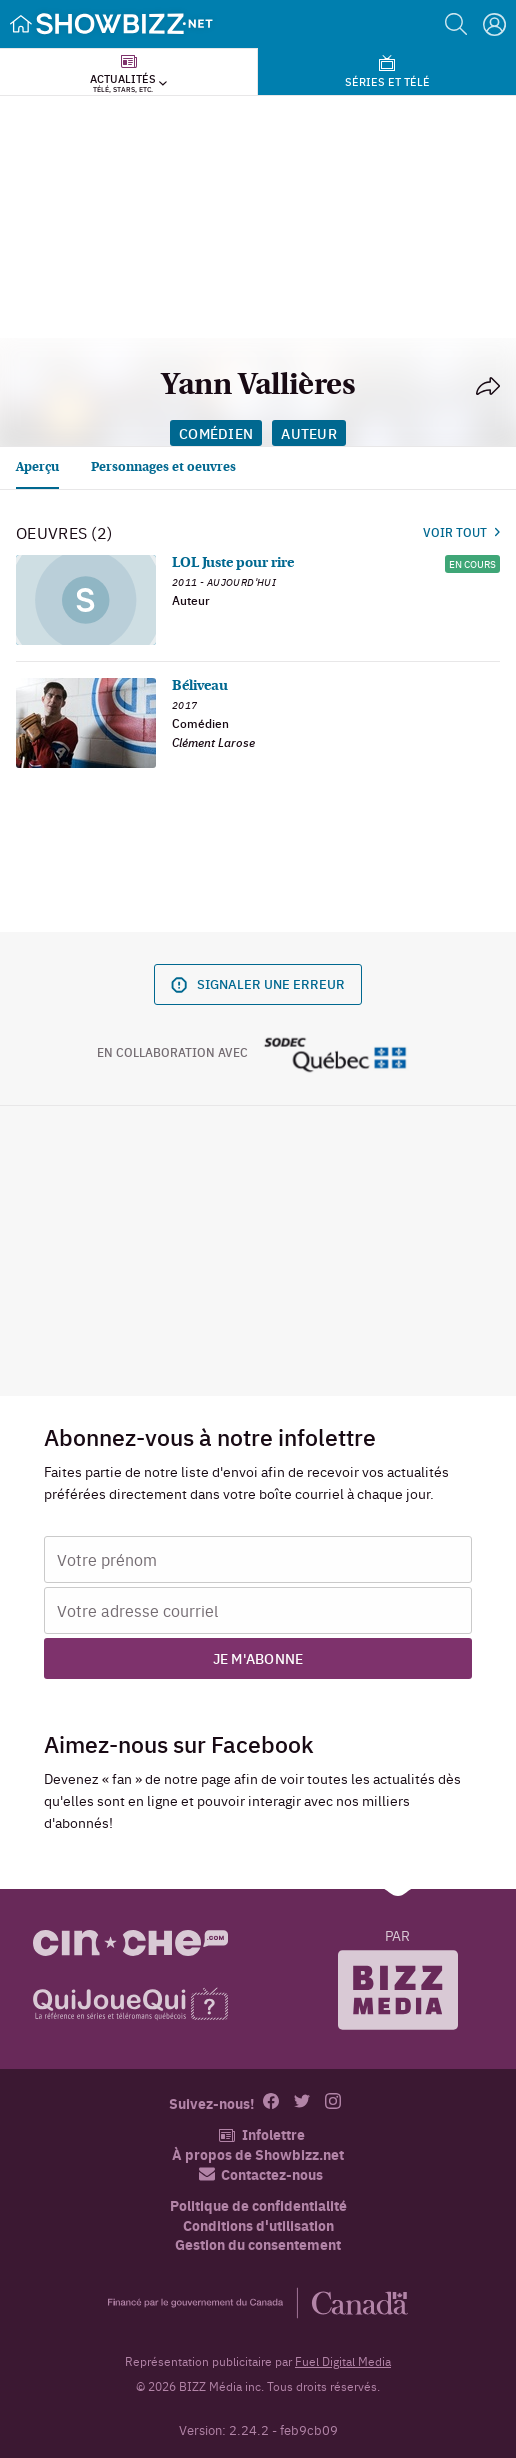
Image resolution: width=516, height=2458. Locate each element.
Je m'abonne (258, 1658)
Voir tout (461, 532)
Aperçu (37, 467)
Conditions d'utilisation (258, 2225)
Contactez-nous (261, 2174)
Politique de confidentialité (258, 2205)
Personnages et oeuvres (163, 467)
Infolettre (261, 2134)
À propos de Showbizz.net (258, 2154)
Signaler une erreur (258, 983)
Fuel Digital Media (343, 2361)
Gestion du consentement (258, 2244)
